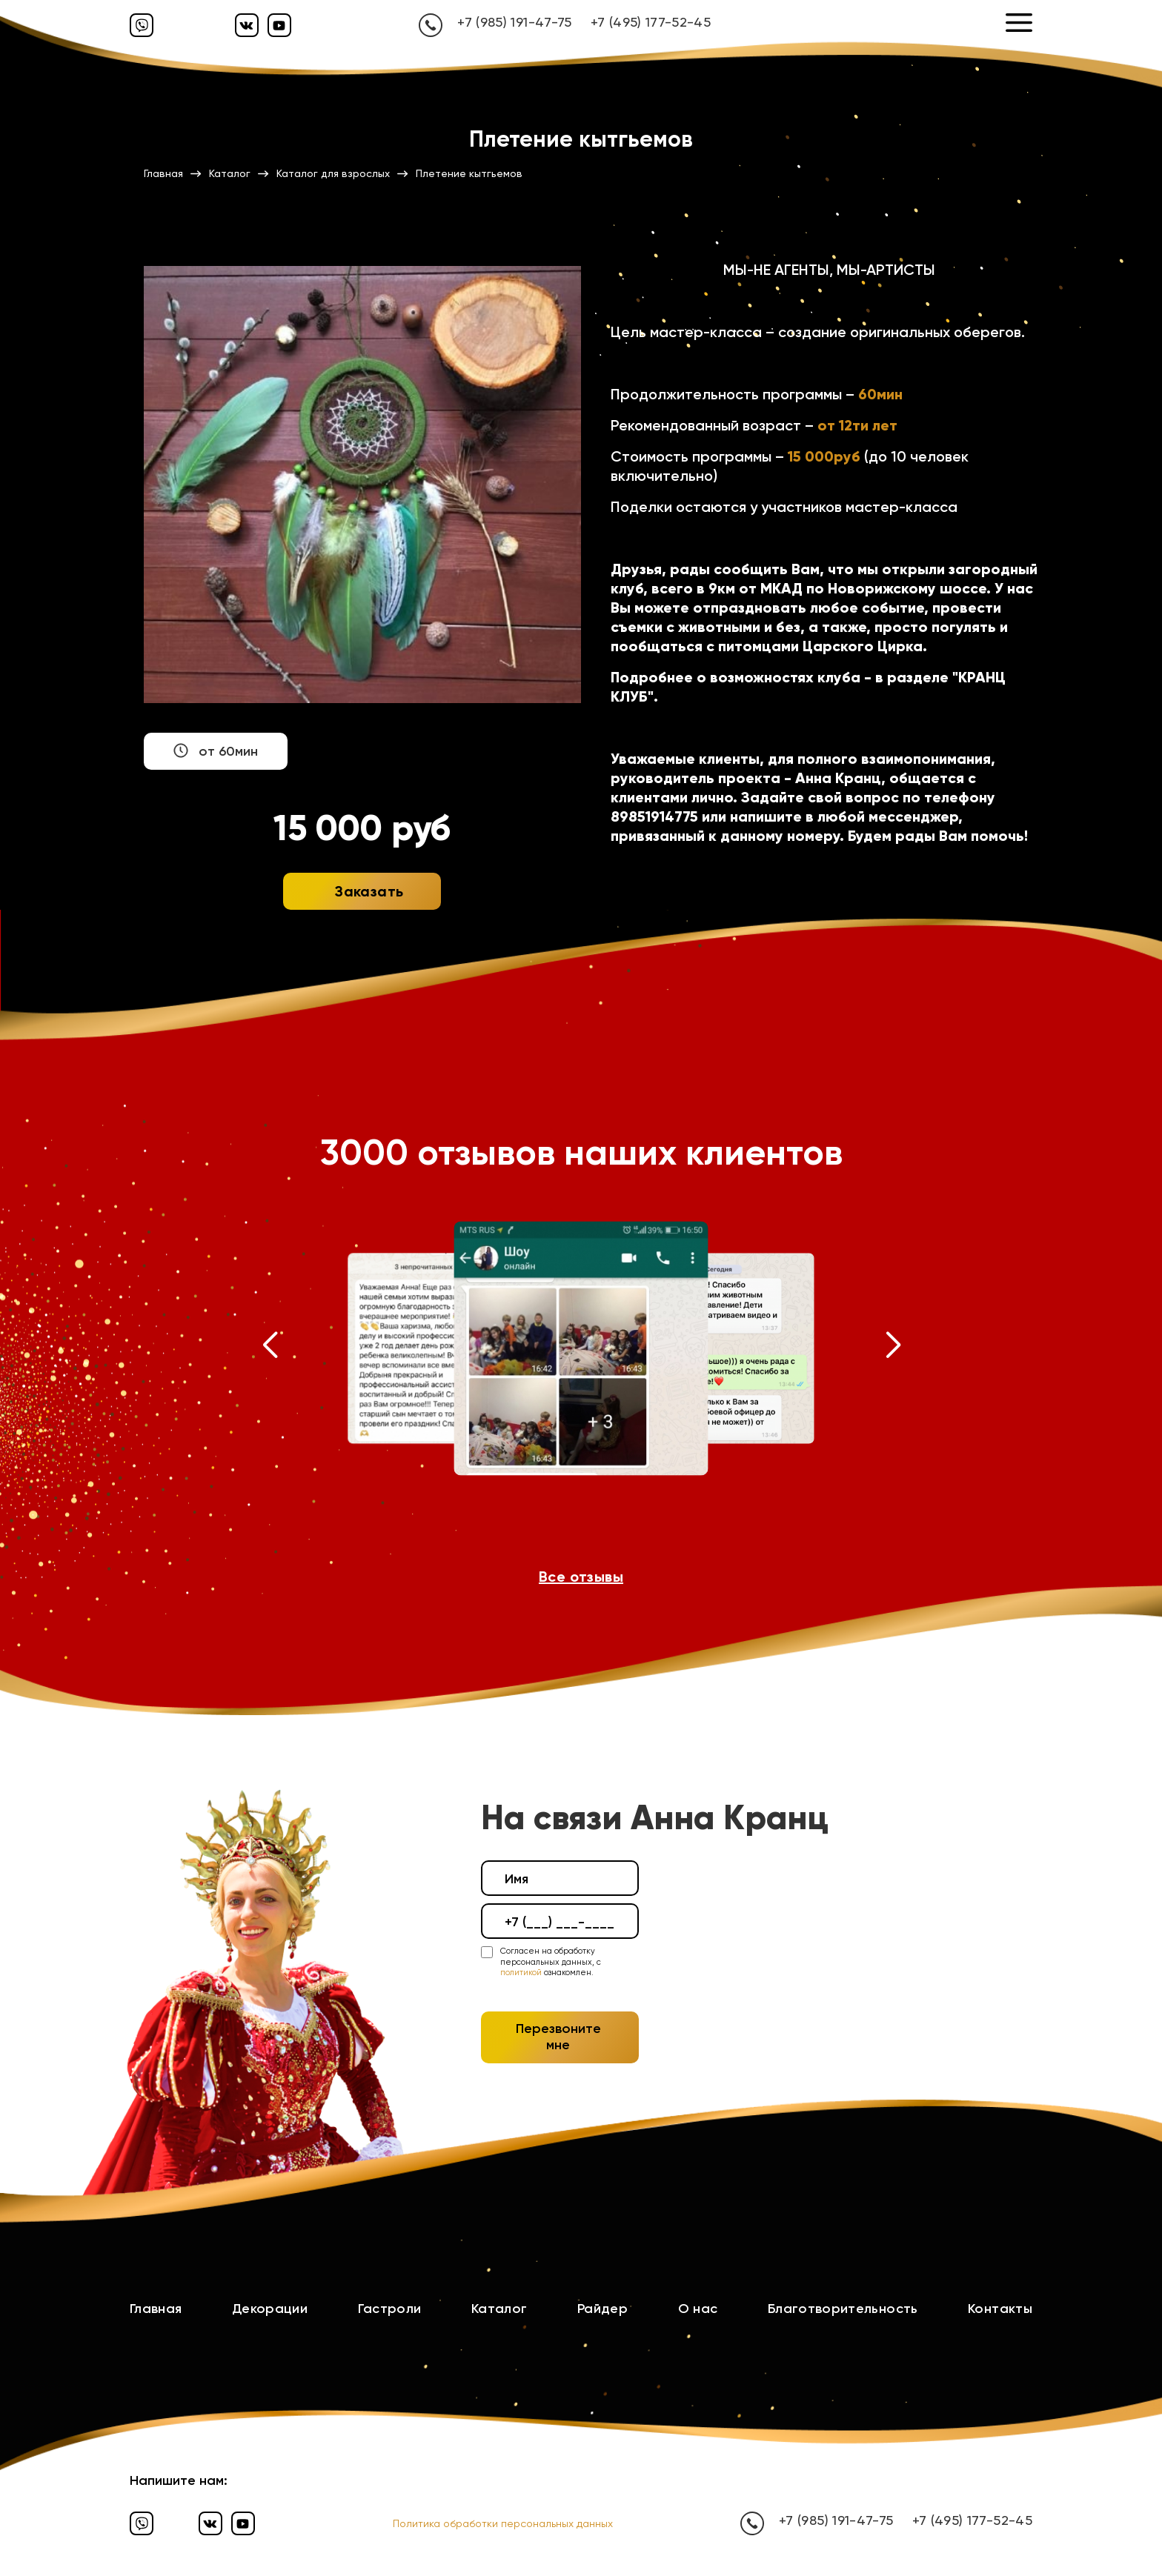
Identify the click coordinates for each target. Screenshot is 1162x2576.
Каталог (499, 2308)
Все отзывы (581, 1576)
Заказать (369, 891)
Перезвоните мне (558, 2036)
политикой (521, 1972)
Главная (156, 2308)
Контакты (1000, 2308)
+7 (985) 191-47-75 (514, 22)
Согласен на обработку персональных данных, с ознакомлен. (550, 1961)
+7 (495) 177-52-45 (651, 22)
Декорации (270, 2308)
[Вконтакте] (247, 25)
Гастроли (390, 2308)
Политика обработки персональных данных (503, 2523)
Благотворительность (843, 2308)
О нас (698, 2308)
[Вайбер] (141, 25)
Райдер (602, 2308)
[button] (269, 1348)
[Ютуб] (279, 25)
